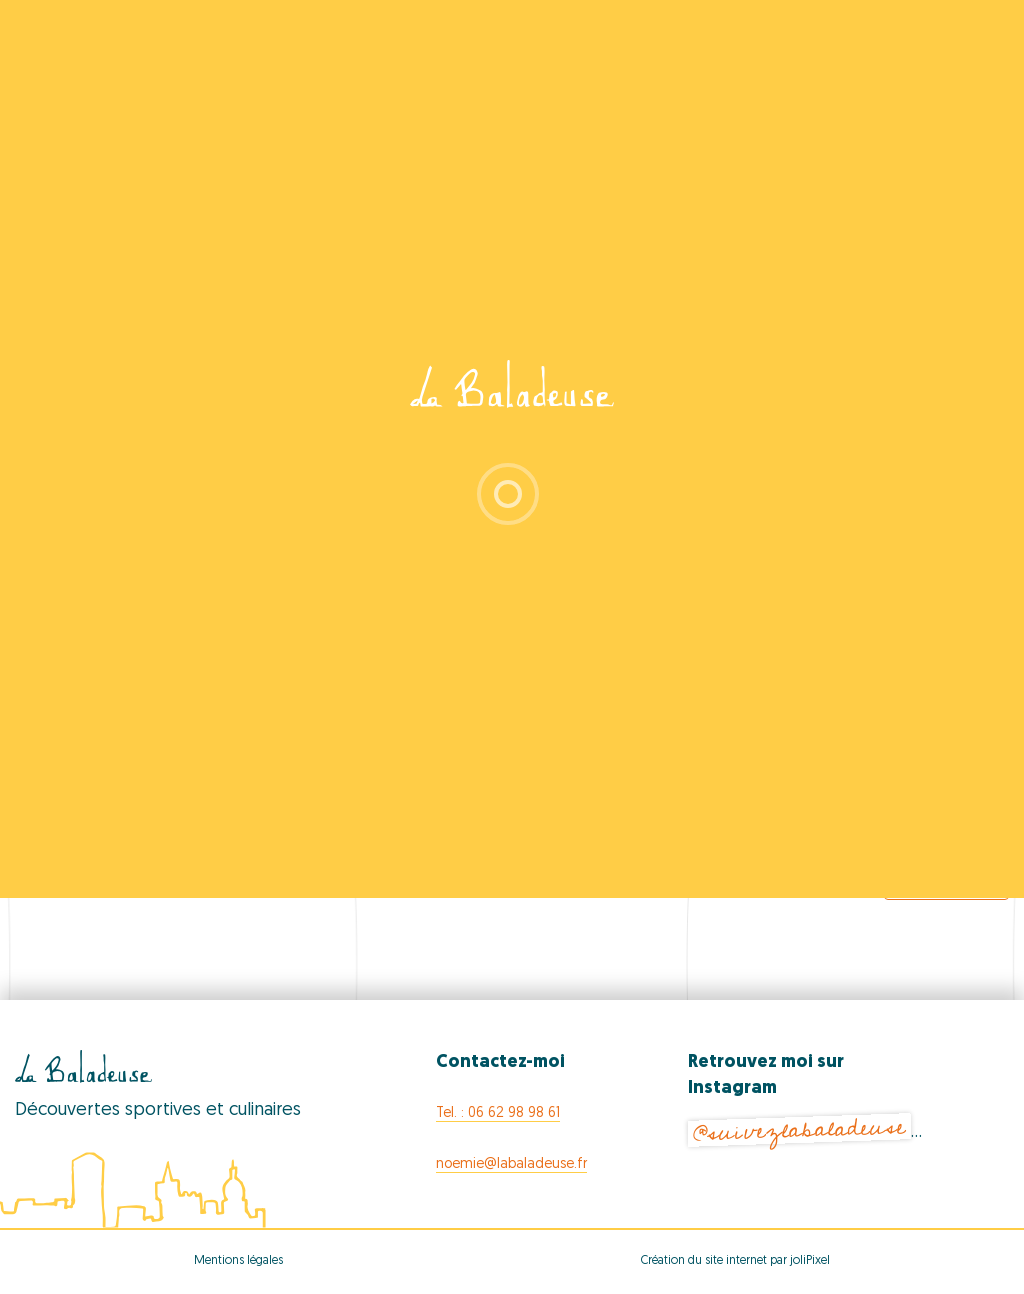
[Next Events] (954, 825)
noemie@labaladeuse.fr (511, 1164)
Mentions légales (238, 1261)
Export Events (946, 879)
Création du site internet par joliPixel (735, 1261)
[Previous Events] (85, 825)
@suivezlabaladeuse (800, 1130)
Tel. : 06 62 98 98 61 (498, 1113)
